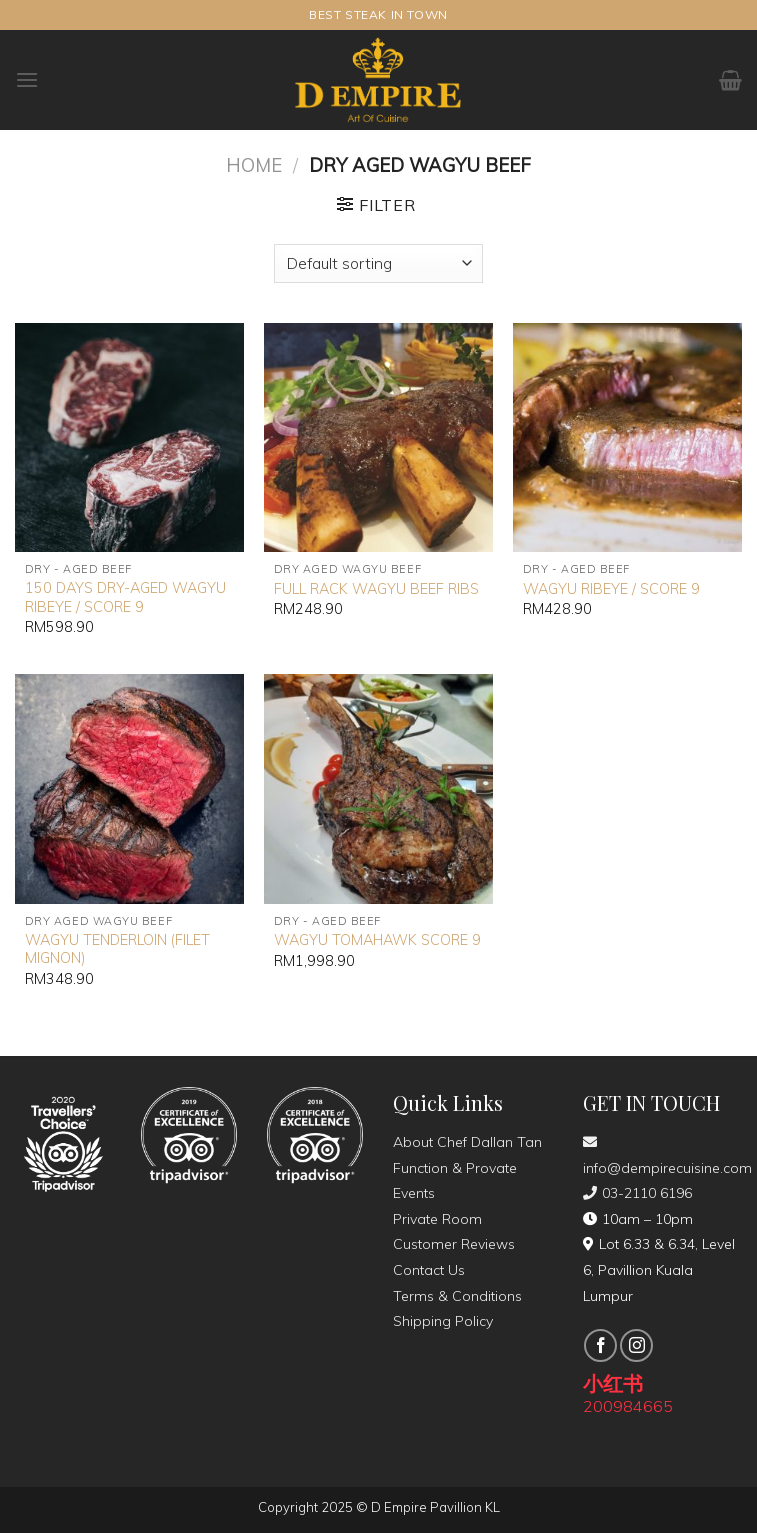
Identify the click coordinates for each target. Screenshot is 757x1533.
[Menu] (27, 79)
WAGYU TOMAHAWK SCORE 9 (377, 940)
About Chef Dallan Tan (467, 1142)
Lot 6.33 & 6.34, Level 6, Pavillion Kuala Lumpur (659, 1269)
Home (254, 165)
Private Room (437, 1219)
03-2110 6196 (637, 1193)
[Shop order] (378, 263)
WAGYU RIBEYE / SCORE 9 (611, 589)
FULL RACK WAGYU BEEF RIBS (376, 589)
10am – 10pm (638, 1219)
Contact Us (429, 1270)
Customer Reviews (454, 1244)
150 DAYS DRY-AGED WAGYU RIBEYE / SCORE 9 (125, 597)
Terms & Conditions (457, 1296)
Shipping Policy (443, 1321)
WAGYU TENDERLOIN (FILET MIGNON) (117, 949)
